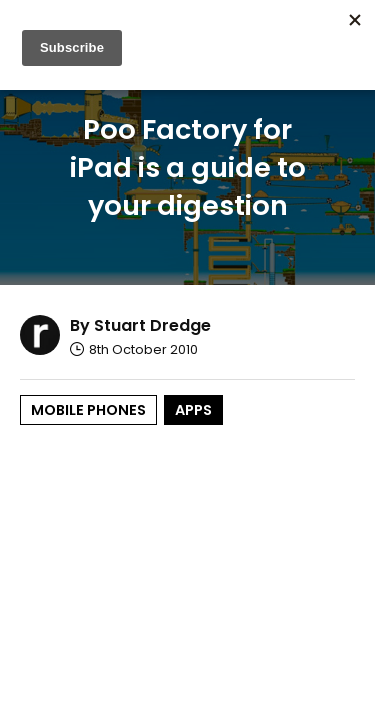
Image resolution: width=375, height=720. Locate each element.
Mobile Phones (88, 410)
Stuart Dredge (152, 325)
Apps (193, 410)
